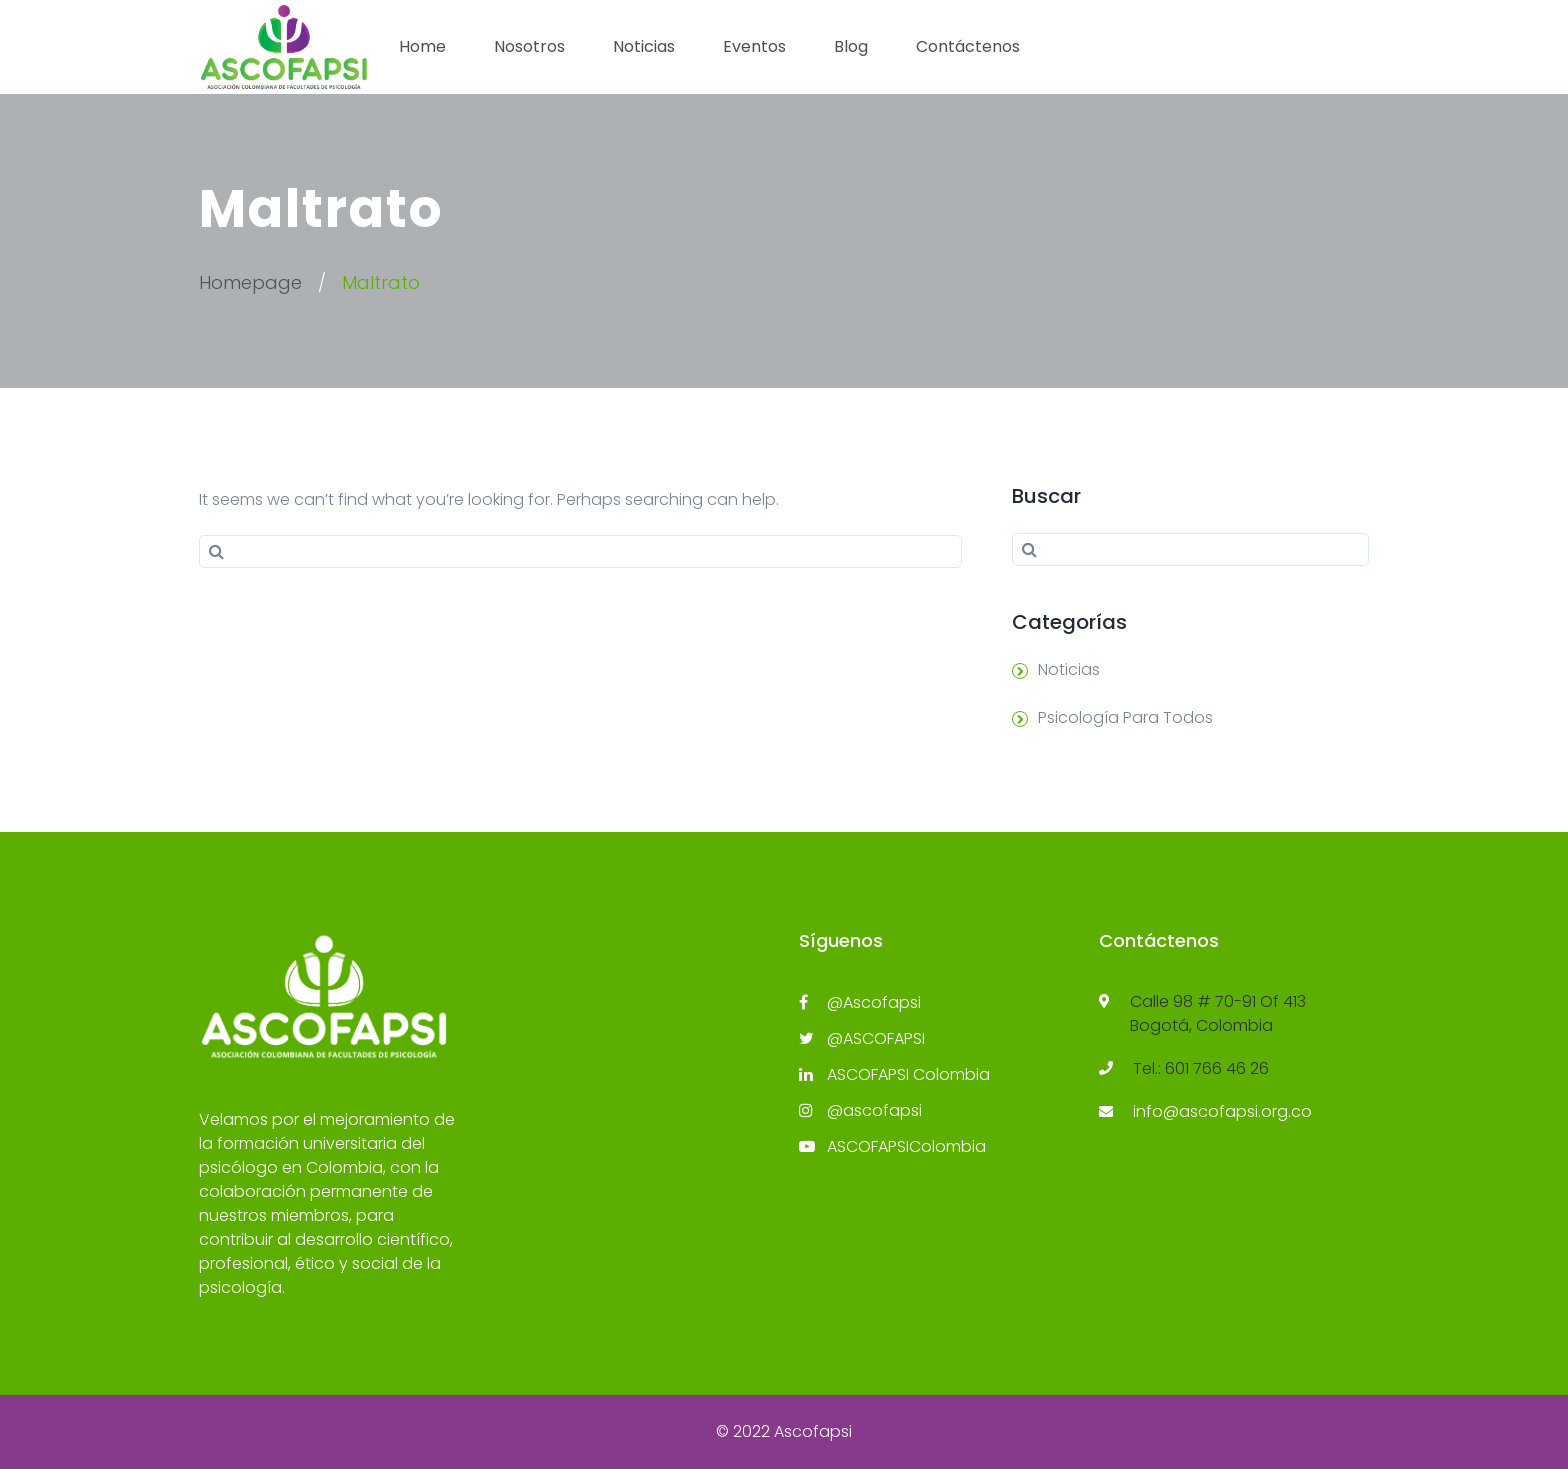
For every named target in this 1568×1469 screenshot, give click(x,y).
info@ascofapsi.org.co (1222, 1111)
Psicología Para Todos (1125, 717)
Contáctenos (968, 46)
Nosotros (529, 46)
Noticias (644, 46)
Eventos (754, 46)
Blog (851, 46)
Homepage (250, 282)
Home (422, 46)
